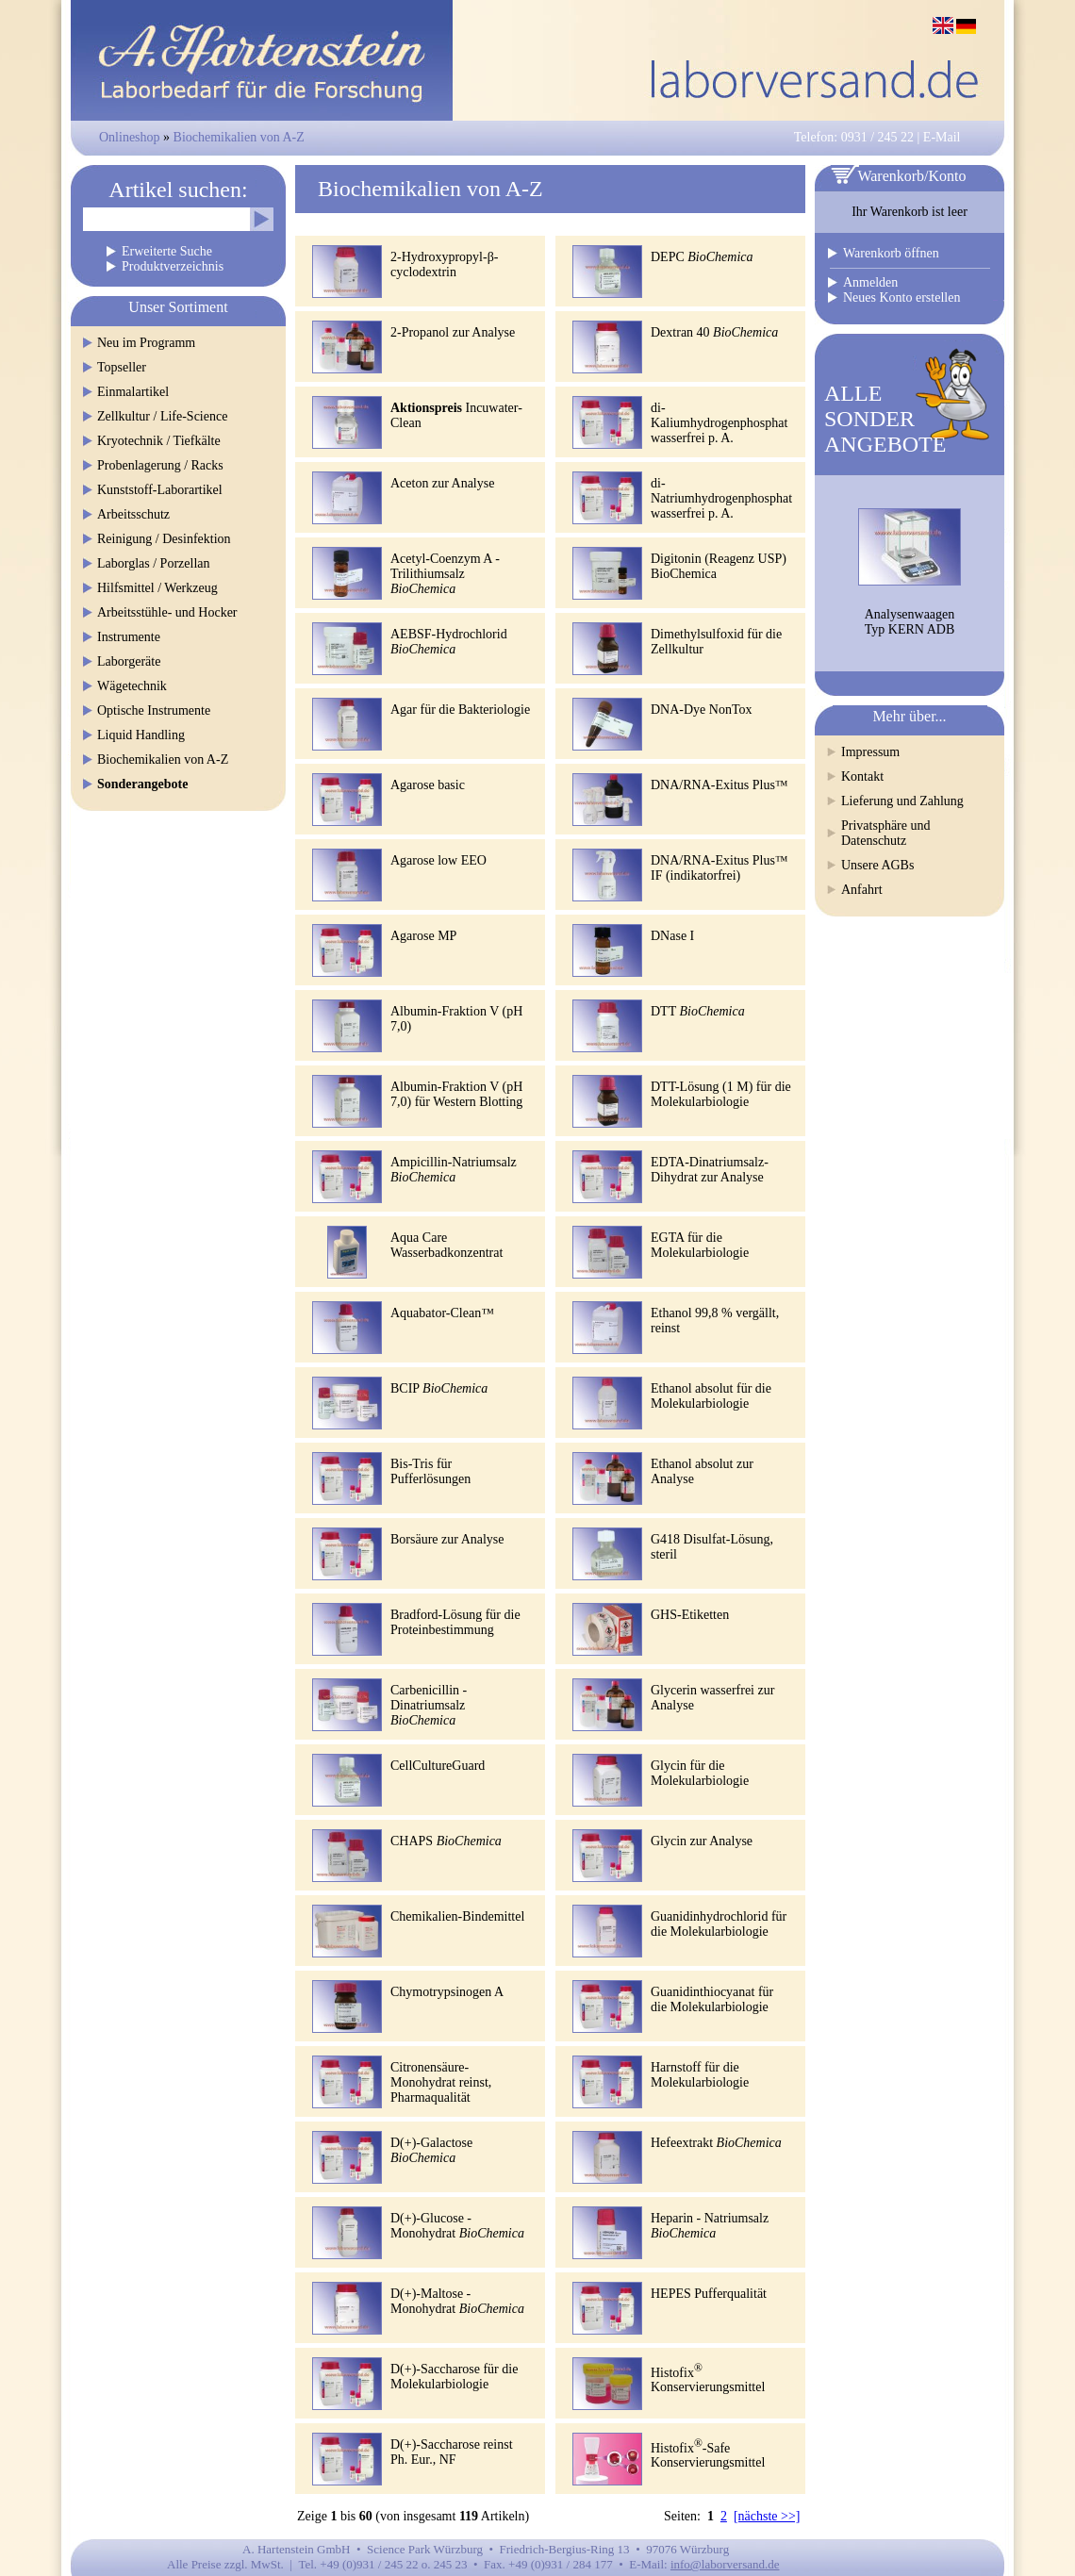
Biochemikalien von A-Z (239, 137)
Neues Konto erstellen (901, 297)
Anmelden (870, 282)
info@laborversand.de (725, 2564)
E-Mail (942, 137)
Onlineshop (129, 137)
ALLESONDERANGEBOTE (885, 418)
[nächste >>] (767, 2516)
